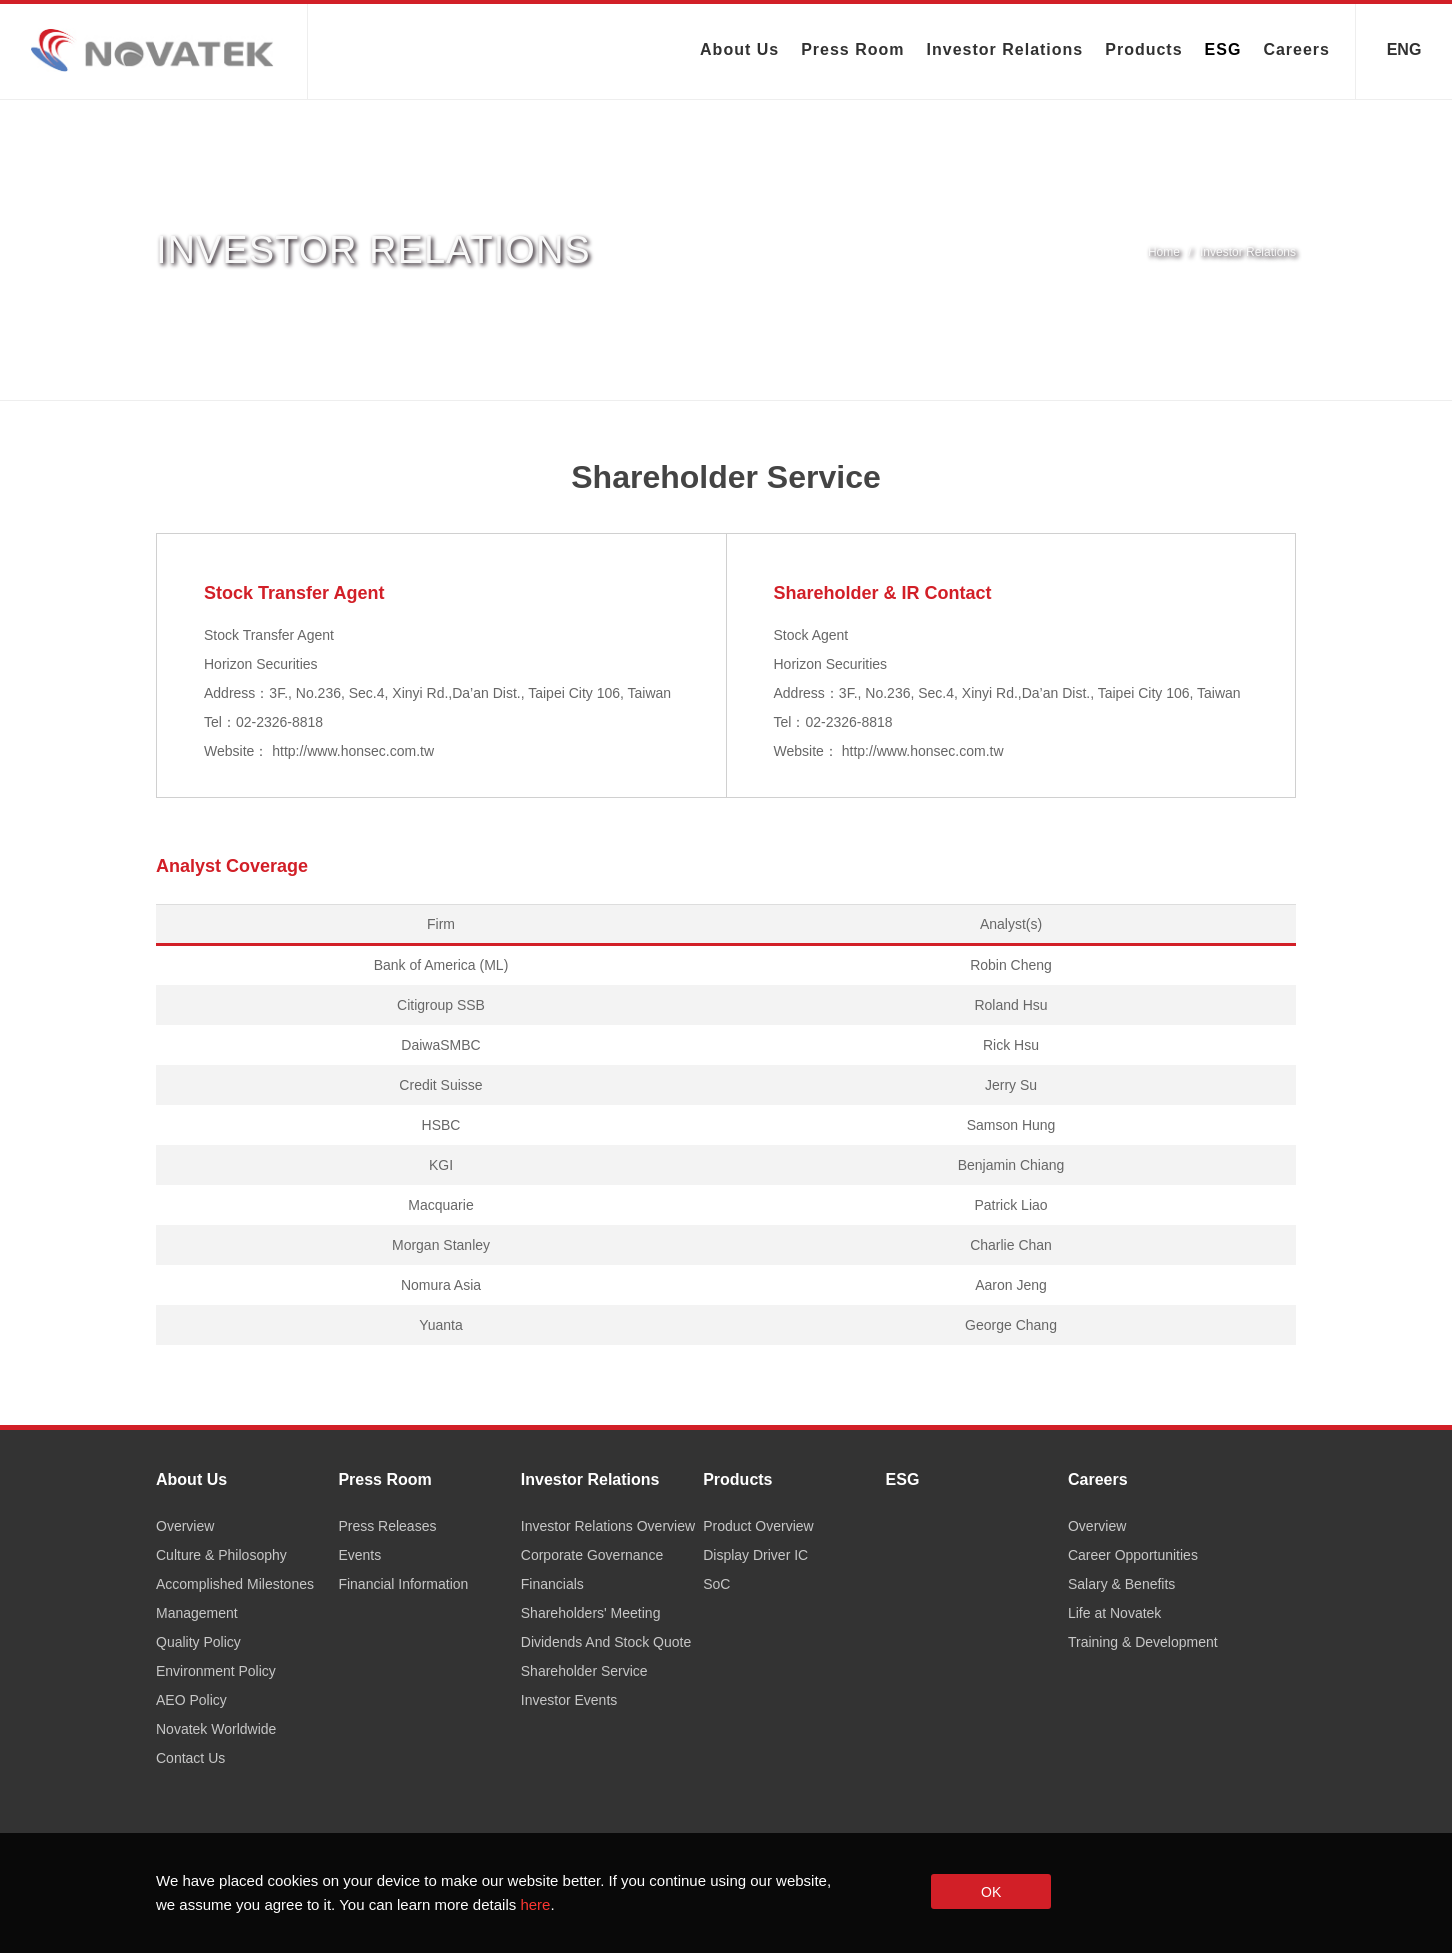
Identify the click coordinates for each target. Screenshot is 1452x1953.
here (535, 1904)
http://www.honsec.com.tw (353, 751)
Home (1164, 252)
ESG (1223, 49)
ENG (1404, 47)
